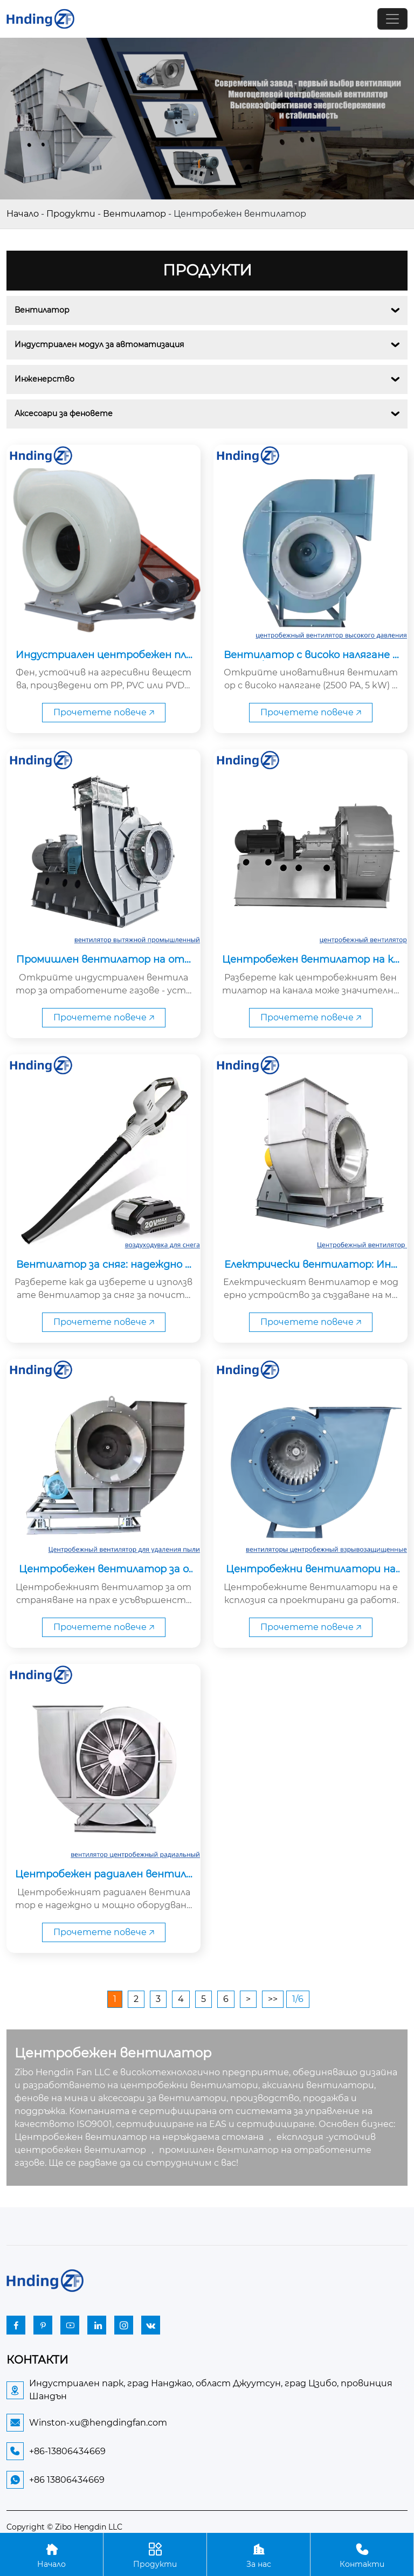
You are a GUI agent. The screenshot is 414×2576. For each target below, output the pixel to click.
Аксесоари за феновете (64, 413)
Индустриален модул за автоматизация (99, 344)
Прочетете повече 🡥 (103, 712)
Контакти (361, 2554)
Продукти (70, 214)
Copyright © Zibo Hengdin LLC (64, 2527)
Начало (22, 214)
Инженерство (44, 379)
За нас (258, 2554)
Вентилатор (134, 214)
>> (273, 1999)
